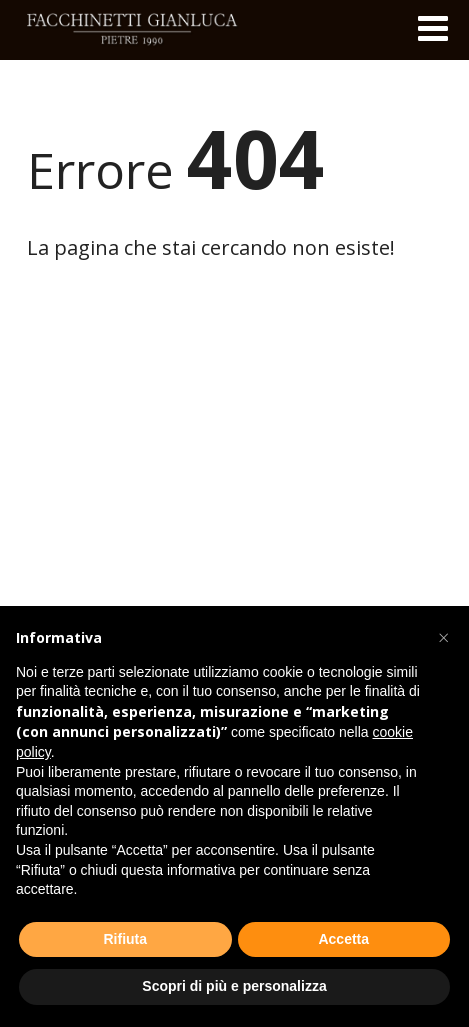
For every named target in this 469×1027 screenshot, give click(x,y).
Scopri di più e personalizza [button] (234, 986)
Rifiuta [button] (125, 939)
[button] (443, 638)
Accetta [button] (343, 939)
